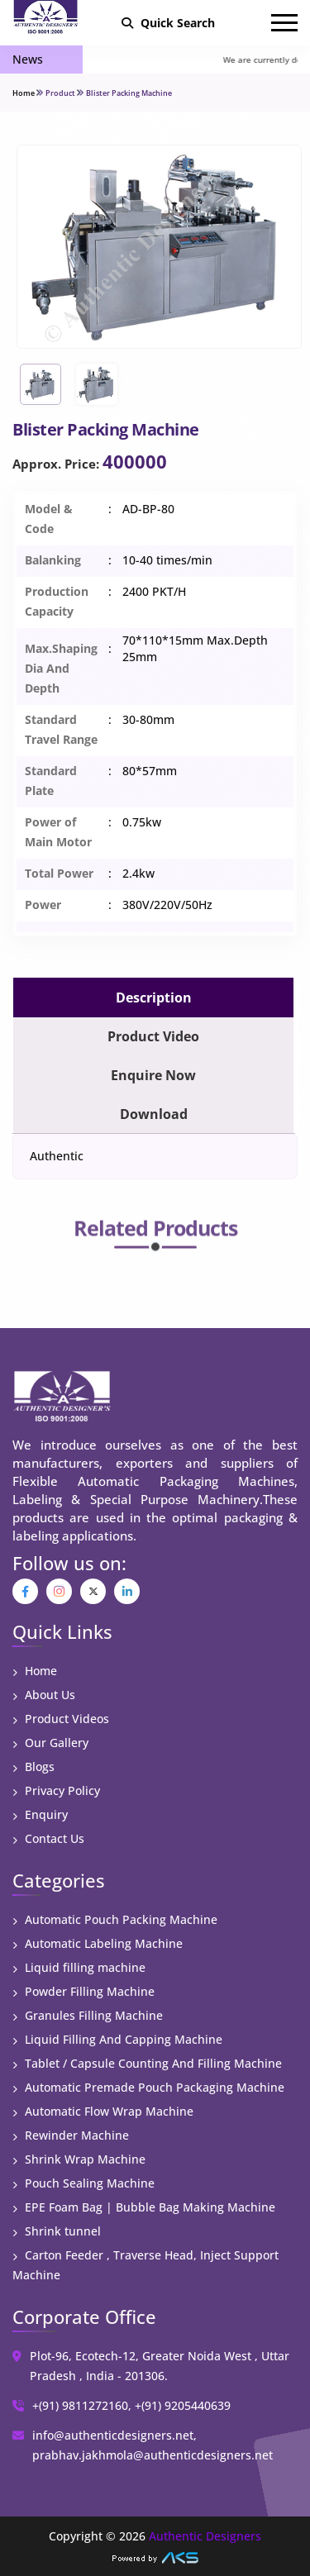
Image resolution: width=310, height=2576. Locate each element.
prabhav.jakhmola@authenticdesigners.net (152, 2455)
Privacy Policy (56, 1790)
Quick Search (168, 23)
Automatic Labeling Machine (97, 1943)
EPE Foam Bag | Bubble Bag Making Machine (143, 2207)
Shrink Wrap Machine (78, 2159)
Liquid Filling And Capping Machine (117, 2039)
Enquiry (40, 1814)
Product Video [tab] (153, 1036)
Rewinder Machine (70, 2135)
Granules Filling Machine (87, 2015)
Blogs (33, 1766)
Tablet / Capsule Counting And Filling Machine (147, 2063)
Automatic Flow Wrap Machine (102, 2111)
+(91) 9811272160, (81, 2405)
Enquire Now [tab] (153, 1075)
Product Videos (60, 1718)
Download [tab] (154, 1114)
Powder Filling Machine (83, 1991)
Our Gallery (50, 1742)
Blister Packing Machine (129, 93)
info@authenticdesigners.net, (114, 2435)
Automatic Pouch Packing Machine (114, 1919)
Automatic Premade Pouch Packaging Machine (148, 2087)
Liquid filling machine (78, 1967)
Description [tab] (154, 997)
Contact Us (48, 1838)
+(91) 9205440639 (183, 2405)
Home (23, 93)
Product (60, 93)
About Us (43, 1694)
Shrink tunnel (56, 2231)
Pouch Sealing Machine (83, 2183)
